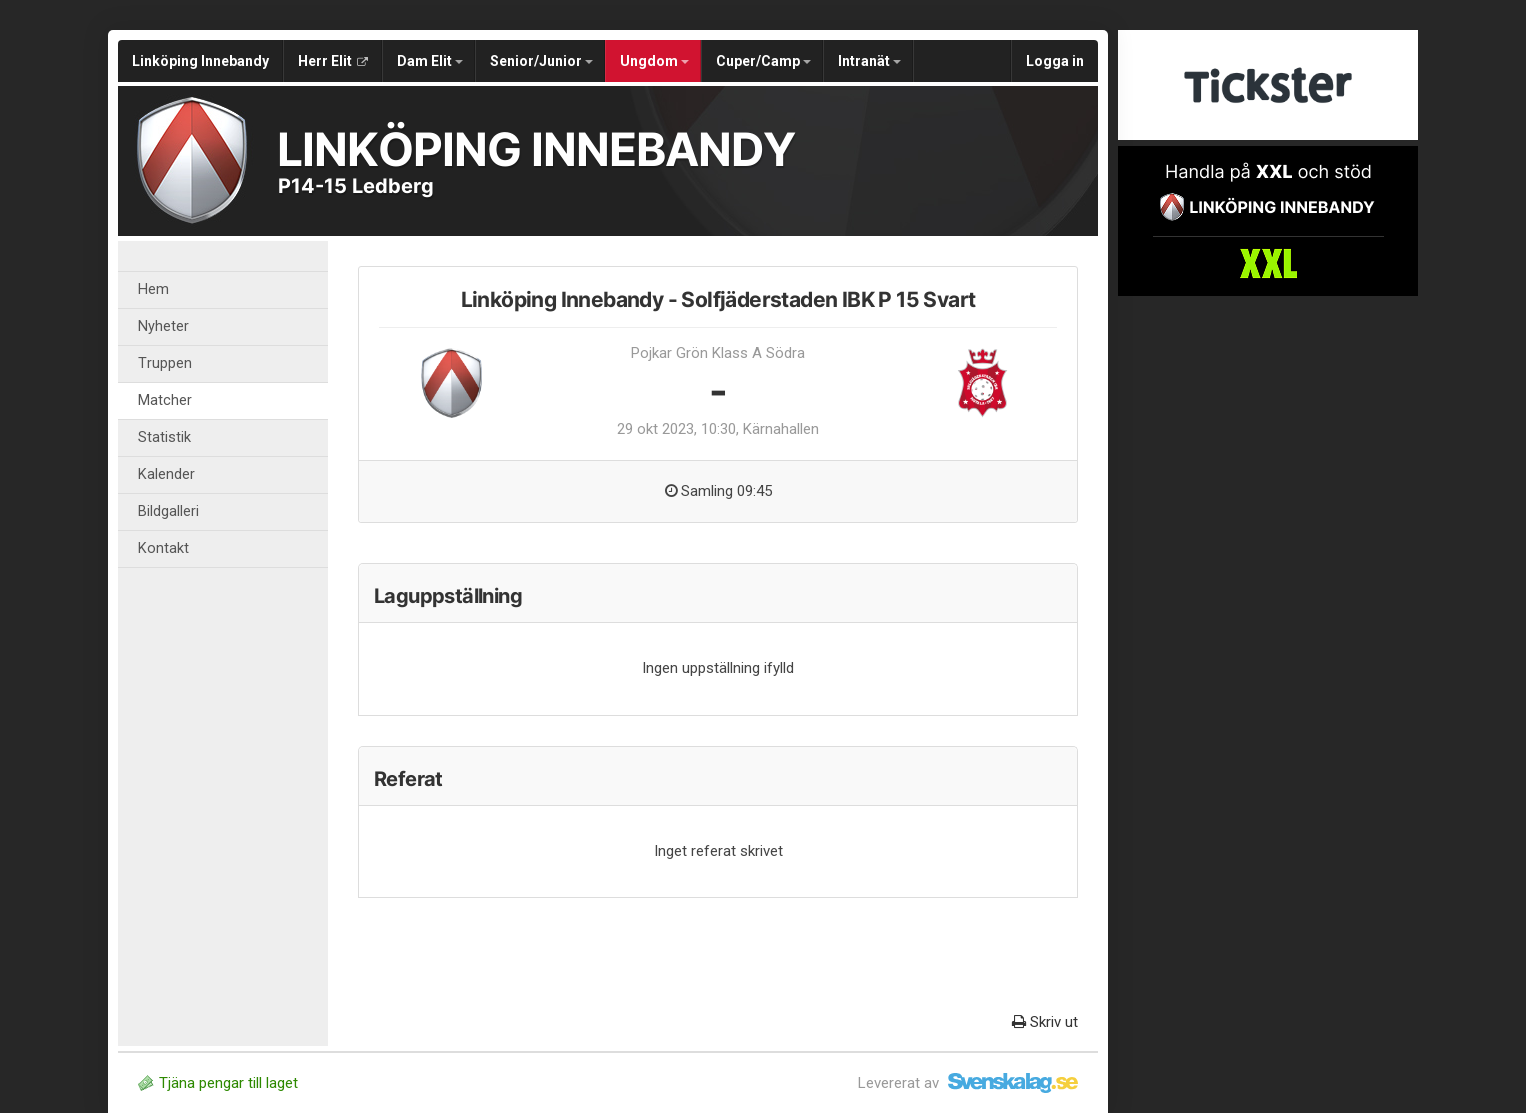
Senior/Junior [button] (541, 61)
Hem (153, 289)
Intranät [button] (869, 61)
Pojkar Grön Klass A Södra (718, 353)
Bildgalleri (168, 511)
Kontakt (163, 548)
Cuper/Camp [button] (763, 61)
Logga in (1055, 61)
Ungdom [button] (654, 61)
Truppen (165, 363)
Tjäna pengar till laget (218, 1083)
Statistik (164, 437)
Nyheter (163, 326)
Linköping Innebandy (200, 61)
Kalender (166, 474)
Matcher (165, 400)
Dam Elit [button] (430, 61)
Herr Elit (333, 61)
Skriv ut (1045, 1022)
